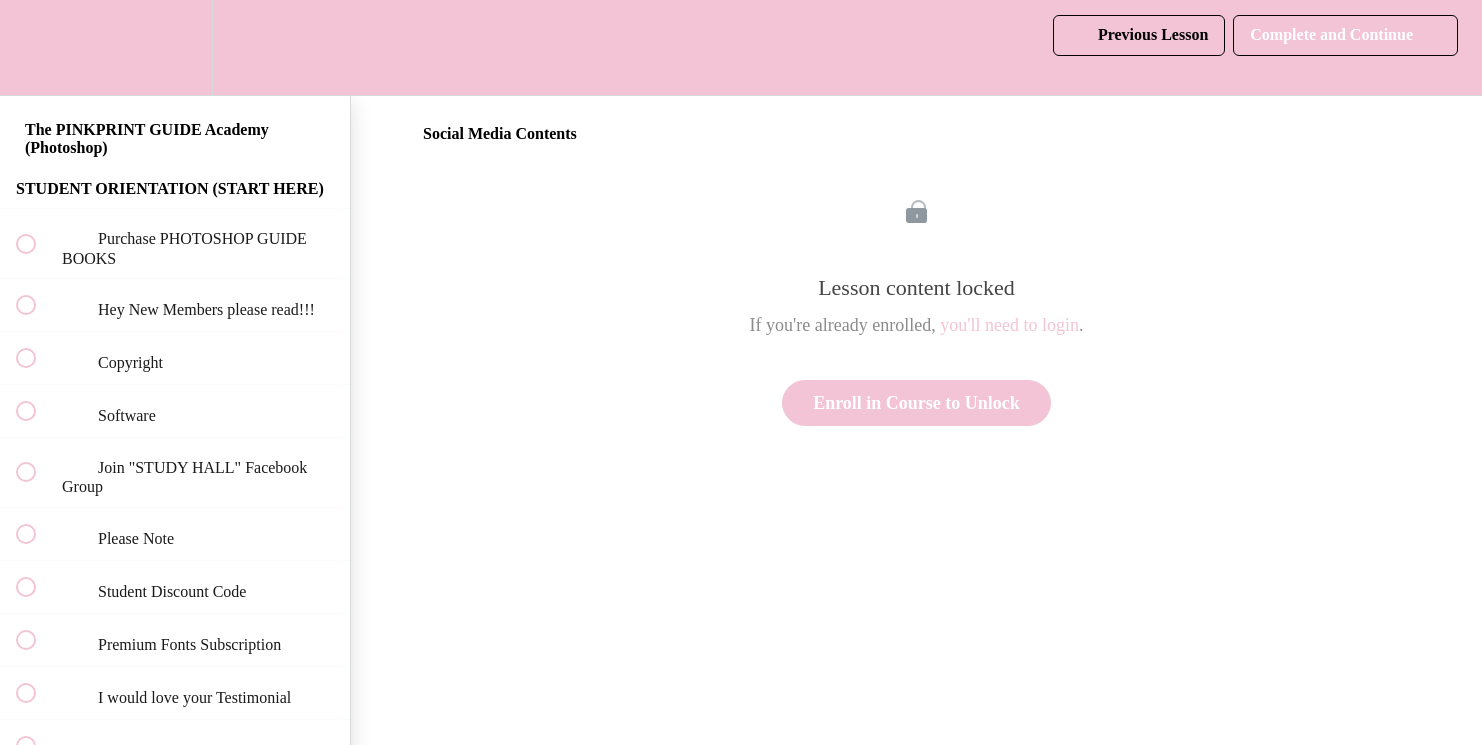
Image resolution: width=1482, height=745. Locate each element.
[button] (37, 47)
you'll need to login (1009, 325)
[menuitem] (175, 47)
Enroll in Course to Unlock (916, 403)
